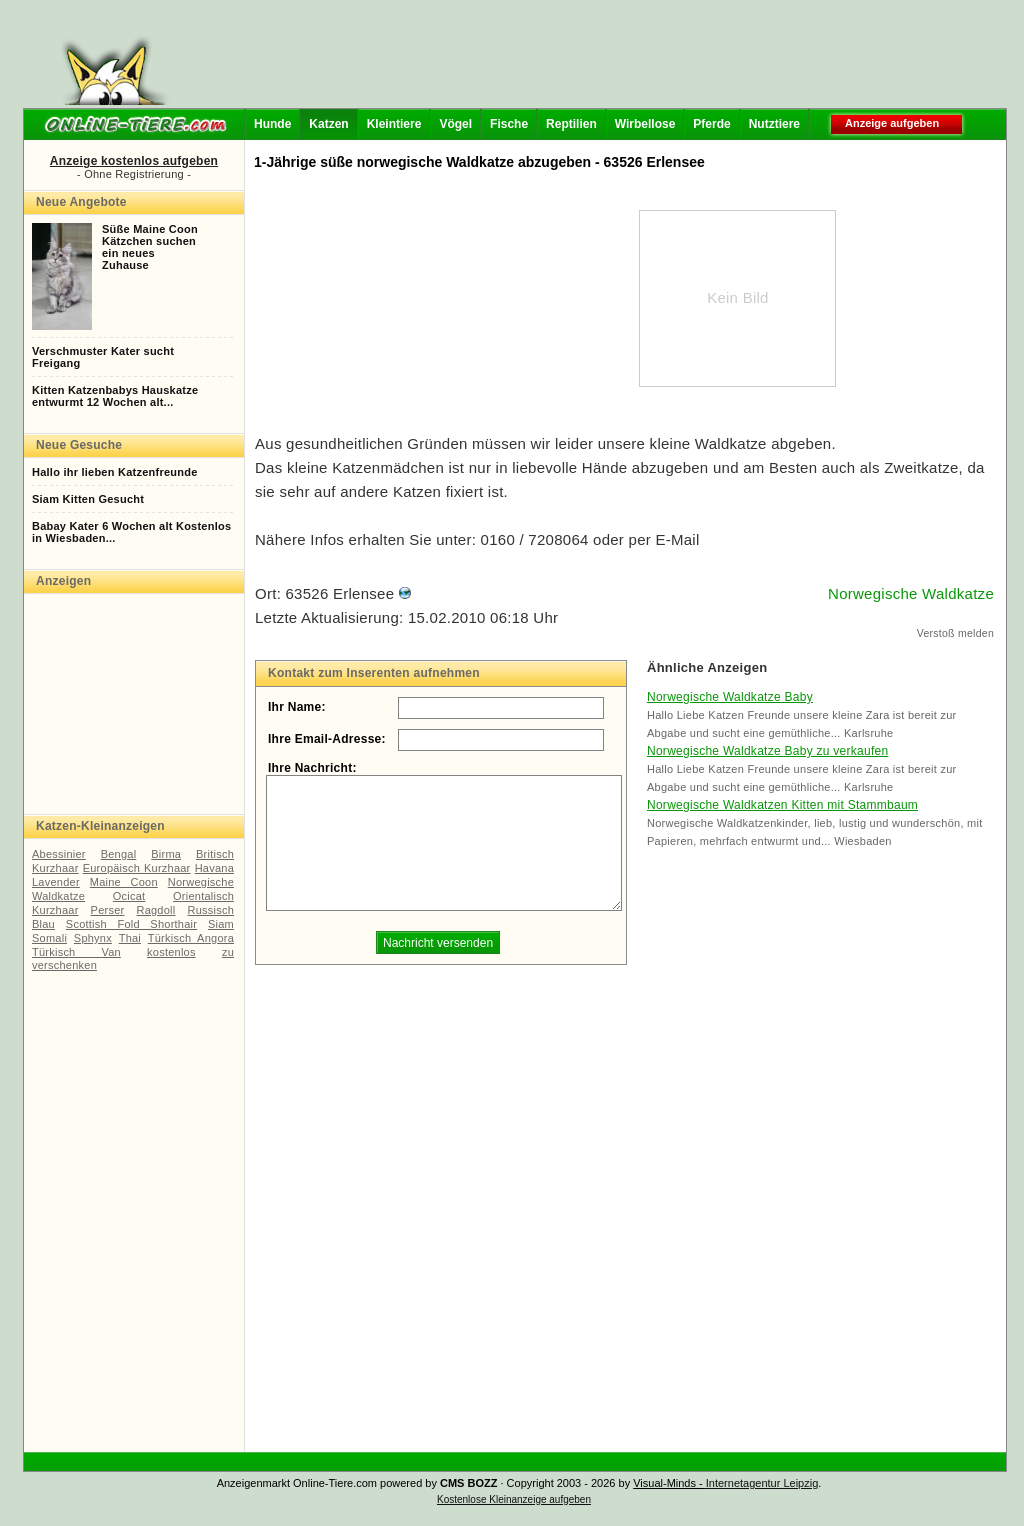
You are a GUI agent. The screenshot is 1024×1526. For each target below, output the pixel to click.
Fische (509, 124)
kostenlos (171, 952)
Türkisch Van (76, 952)
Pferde (711, 124)
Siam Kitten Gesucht (88, 499)
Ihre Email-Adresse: (327, 739)
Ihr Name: (297, 707)
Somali (49, 938)
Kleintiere (394, 124)
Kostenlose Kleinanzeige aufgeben (514, 1499)
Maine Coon (124, 882)
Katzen (328, 124)
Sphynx (93, 938)
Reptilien (571, 124)
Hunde (272, 124)
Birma (166, 854)
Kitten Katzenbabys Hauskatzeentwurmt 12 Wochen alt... (115, 396)
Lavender (56, 882)
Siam (221, 924)
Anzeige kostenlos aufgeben (134, 161)
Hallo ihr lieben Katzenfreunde (115, 472)
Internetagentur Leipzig (762, 1483)
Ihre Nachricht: (312, 768)
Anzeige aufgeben (892, 123)
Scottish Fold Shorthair (131, 924)
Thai (130, 938)
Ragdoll (155, 910)
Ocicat (129, 896)
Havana (214, 868)
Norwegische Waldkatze (911, 593)
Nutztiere (774, 124)
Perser (108, 910)
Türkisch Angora (191, 938)
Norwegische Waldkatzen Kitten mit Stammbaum (782, 805)
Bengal (119, 854)
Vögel (455, 124)
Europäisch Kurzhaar (137, 868)
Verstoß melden (955, 633)
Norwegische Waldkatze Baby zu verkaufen (767, 751)
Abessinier (59, 854)
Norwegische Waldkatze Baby (730, 697)
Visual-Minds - (669, 1483)
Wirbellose (645, 124)
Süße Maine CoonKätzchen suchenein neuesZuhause (150, 247)
